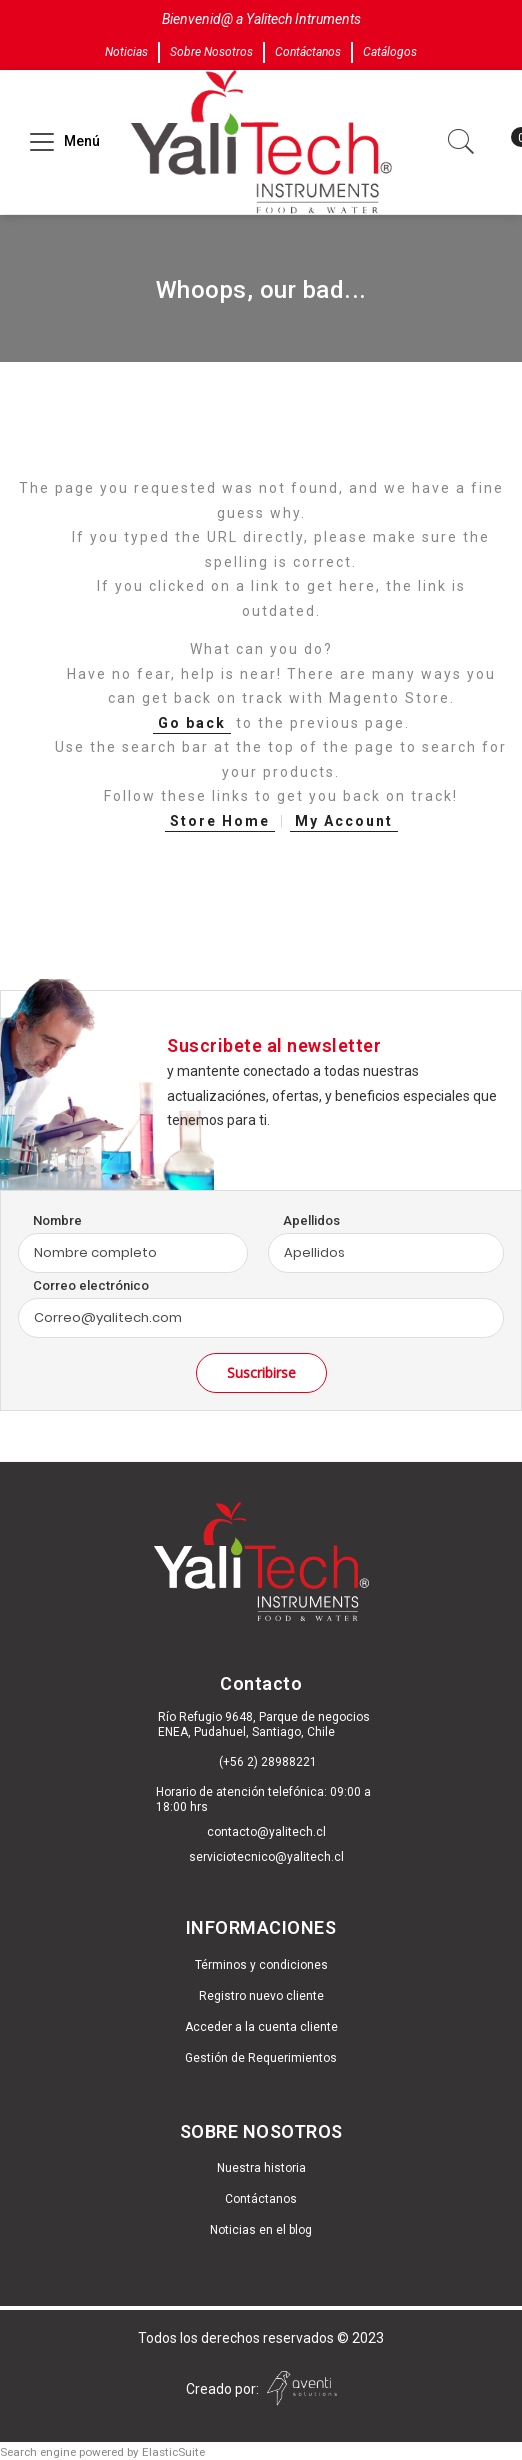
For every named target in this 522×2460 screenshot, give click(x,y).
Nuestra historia (261, 2168)
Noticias (126, 52)
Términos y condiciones (261, 1965)
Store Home (220, 821)
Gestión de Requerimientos (261, 2058)
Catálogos (390, 52)
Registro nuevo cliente (261, 1996)
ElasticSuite (173, 2452)
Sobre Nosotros (211, 52)
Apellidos (311, 1220)
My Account (344, 821)
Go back (192, 723)
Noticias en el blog (261, 2230)
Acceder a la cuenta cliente (261, 2027)
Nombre (57, 1220)
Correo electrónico (91, 1285)
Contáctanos (308, 52)
